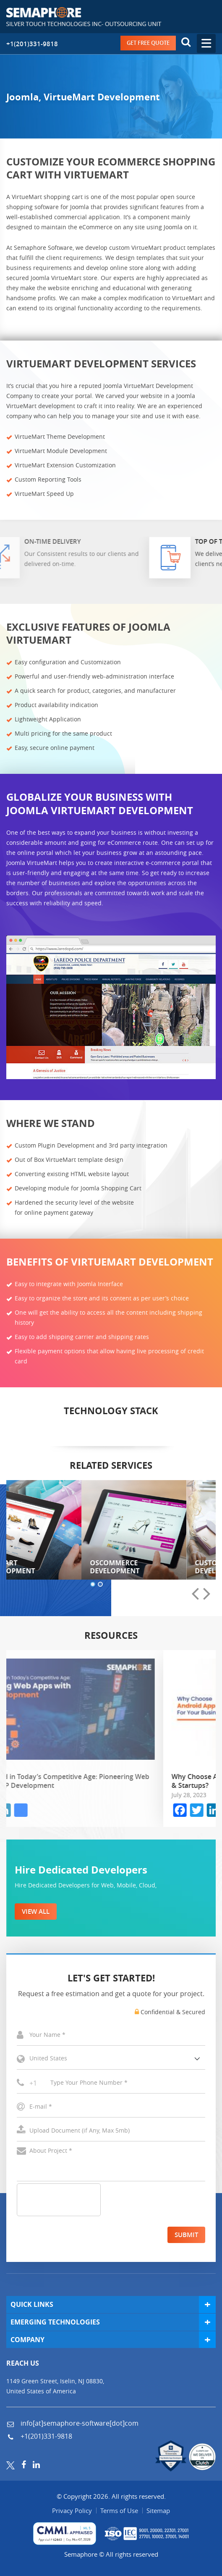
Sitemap (158, 2510)
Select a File (111, 2130)
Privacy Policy (72, 2510)
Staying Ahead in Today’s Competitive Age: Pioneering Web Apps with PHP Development (108, 1781)
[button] (93, 1585)
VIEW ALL (36, 1911)
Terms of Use (119, 2510)
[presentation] (195, 1594)
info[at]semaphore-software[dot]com (78, 2423)
